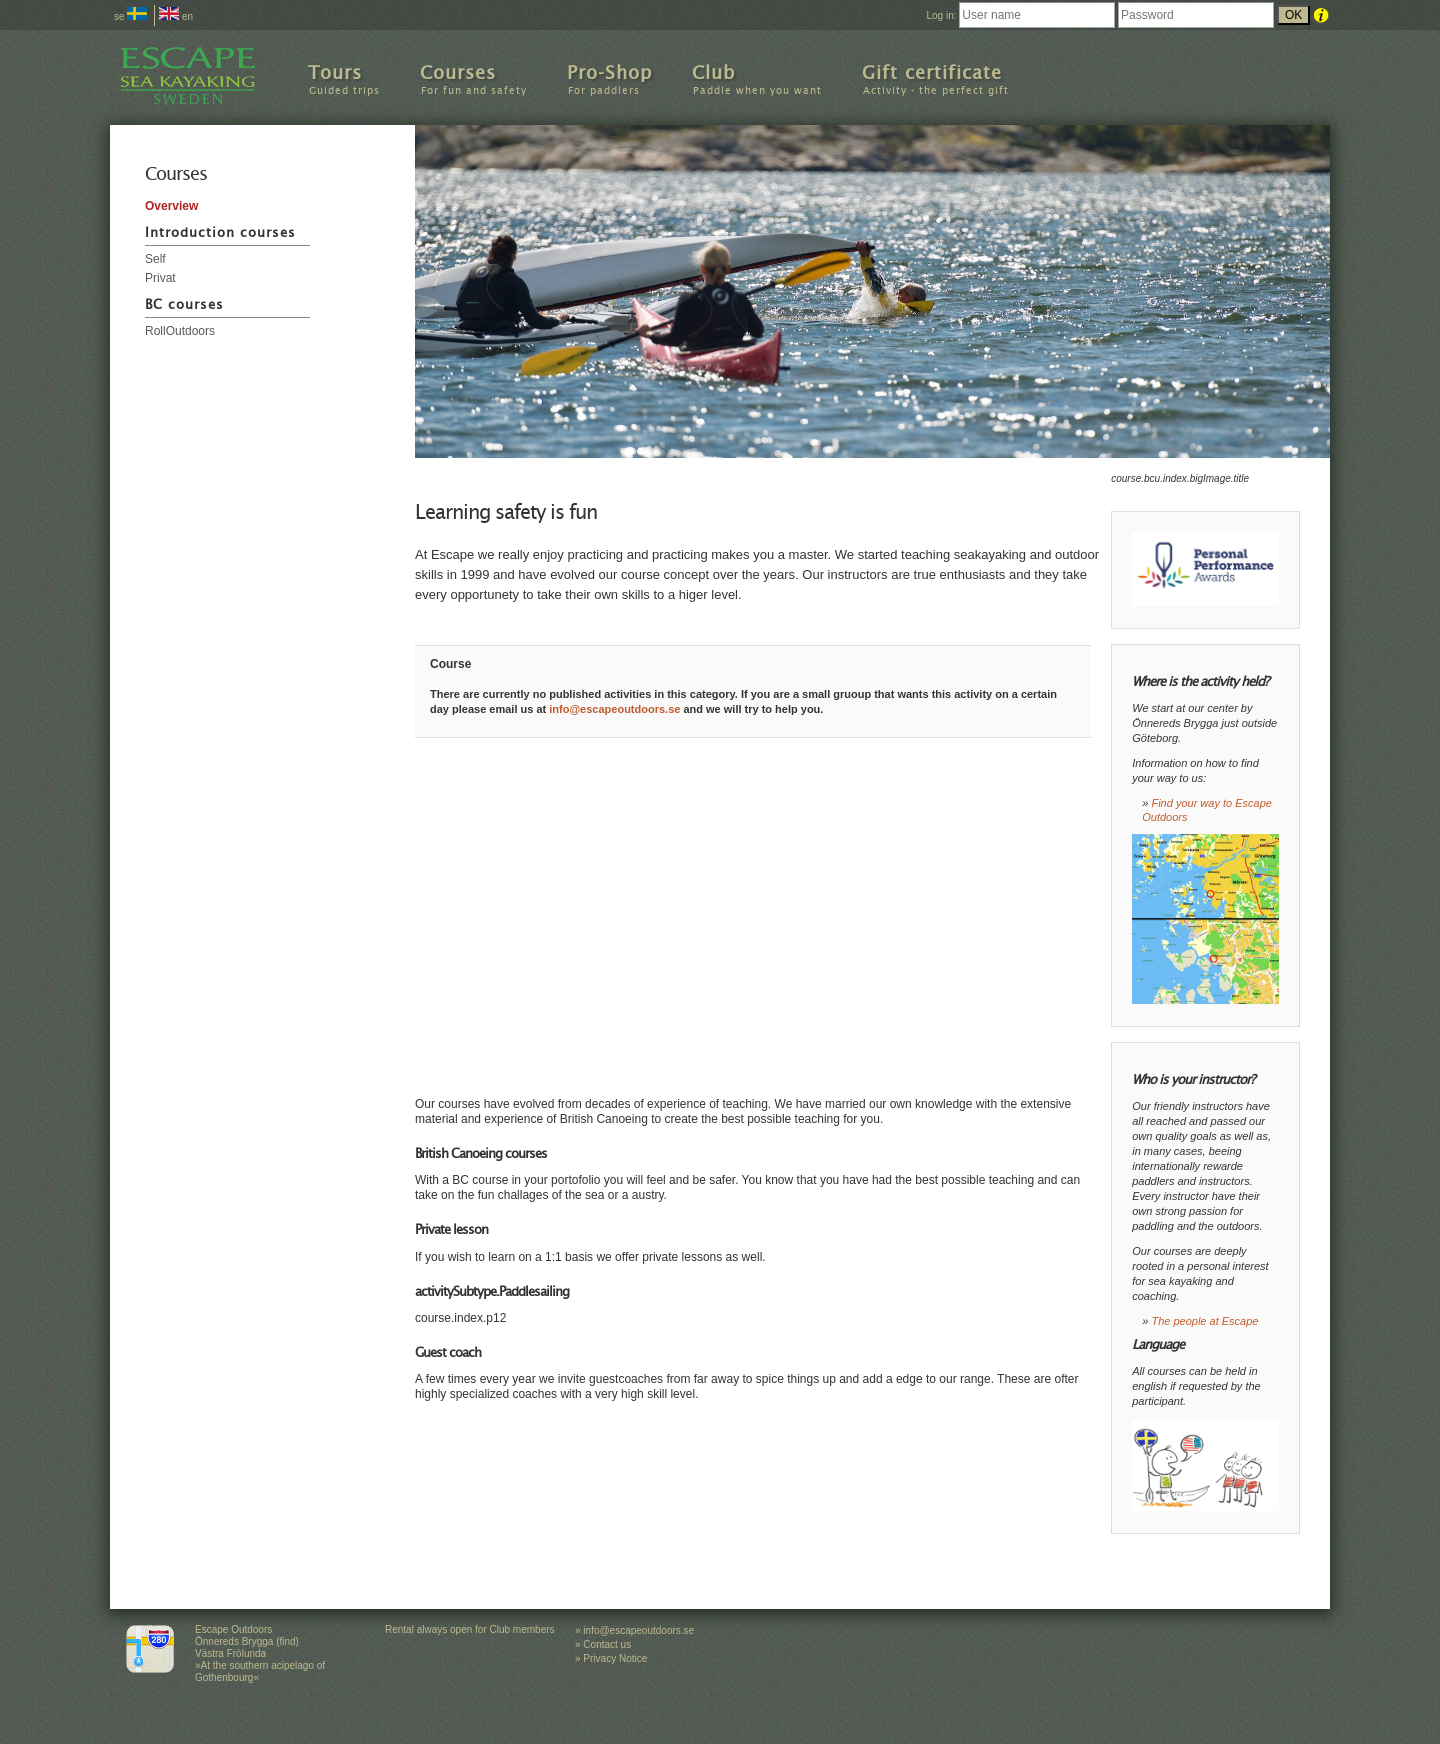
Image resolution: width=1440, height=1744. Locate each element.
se (130, 16)
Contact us (607, 1644)
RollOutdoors (180, 331)
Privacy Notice (615, 1658)
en (176, 16)
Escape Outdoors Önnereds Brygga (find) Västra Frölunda (247, 1641)
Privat (160, 278)
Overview (171, 206)
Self (155, 259)
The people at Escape (1204, 1321)
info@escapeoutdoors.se (614, 709)
